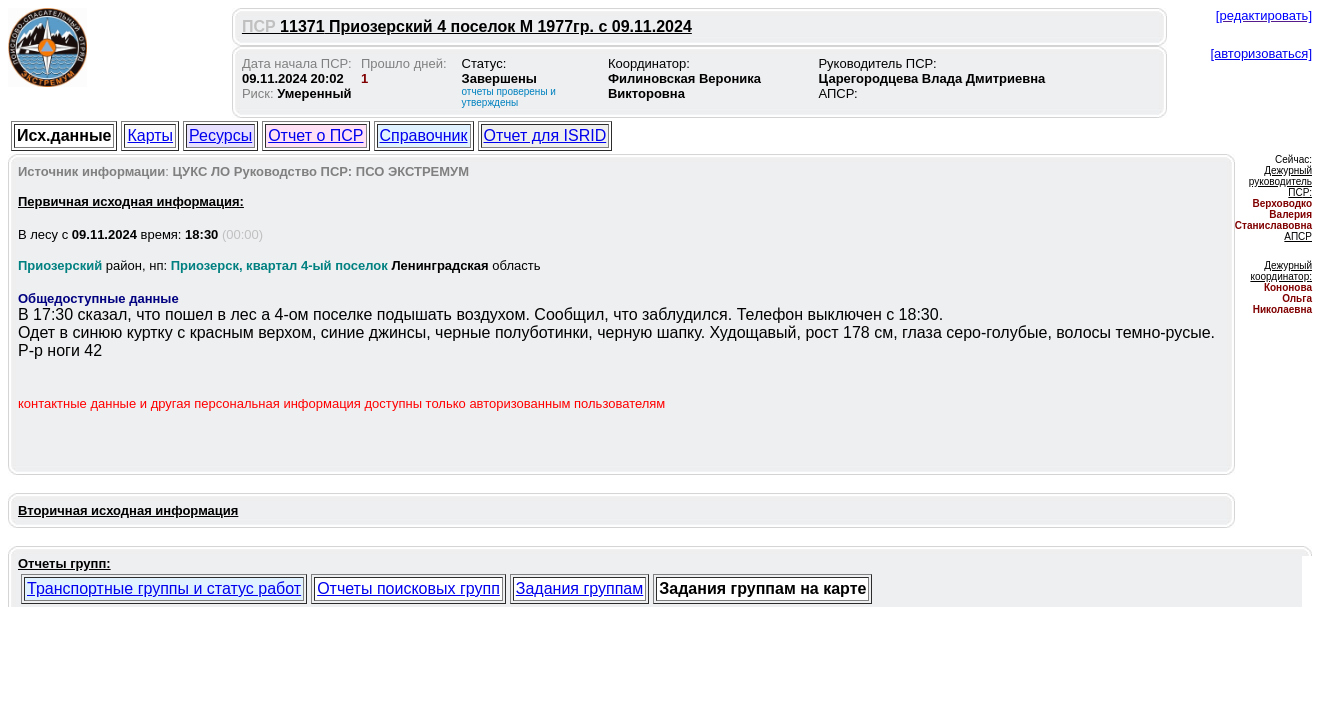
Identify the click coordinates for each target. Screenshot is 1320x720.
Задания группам (579, 588)
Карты (150, 135)
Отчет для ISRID (545, 135)
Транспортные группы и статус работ (164, 588)
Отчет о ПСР (315, 135)
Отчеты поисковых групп (408, 588)
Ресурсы (220, 135)
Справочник (424, 135)
